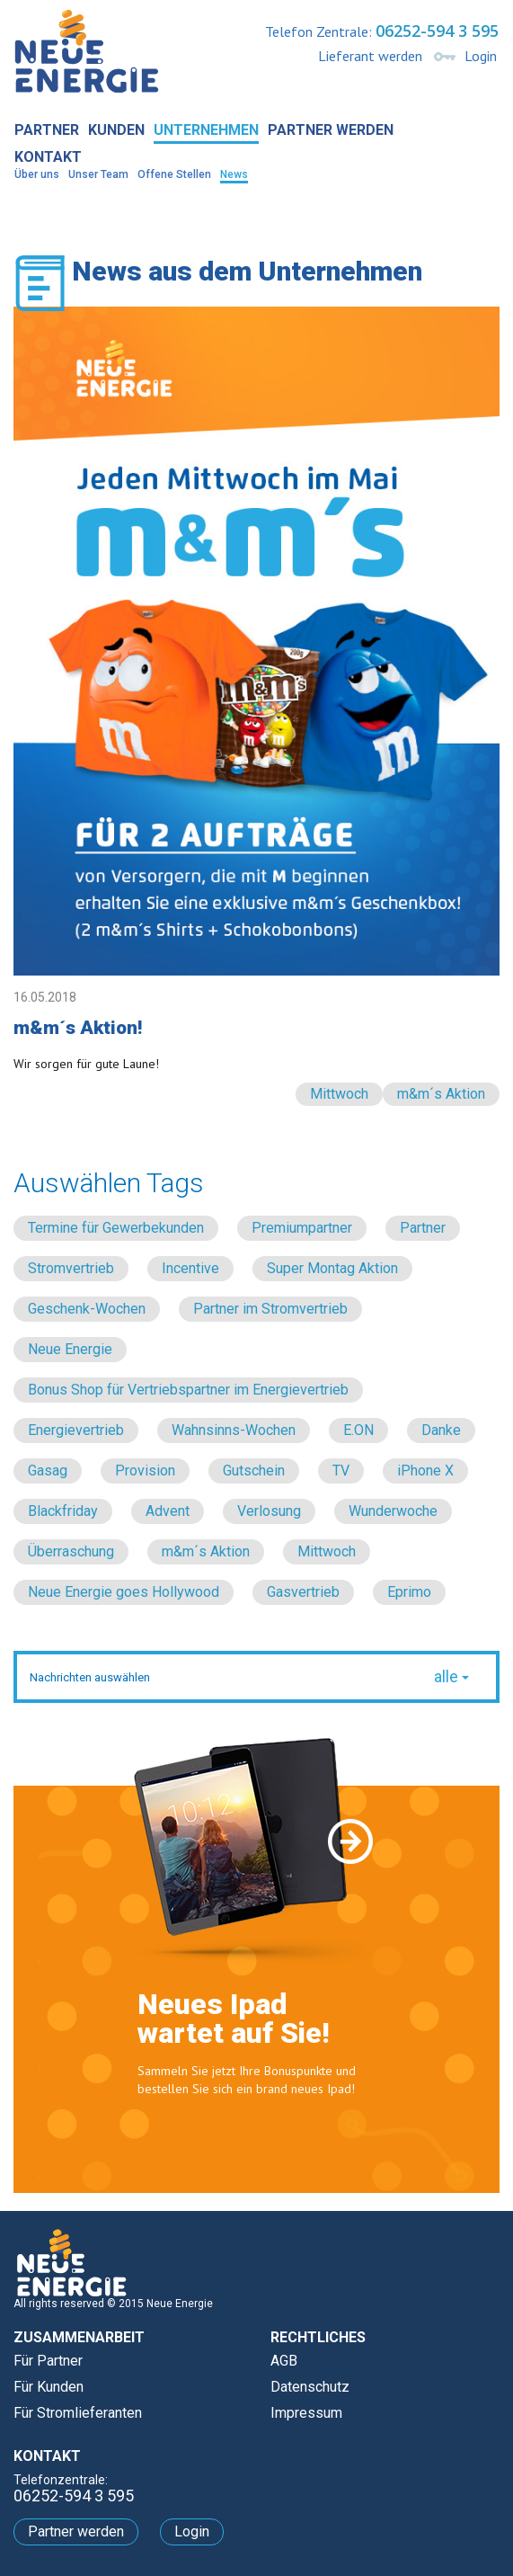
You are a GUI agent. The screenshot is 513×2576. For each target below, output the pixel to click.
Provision (145, 1470)
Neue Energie (70, 1349)
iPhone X (425, 1470)
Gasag (47, 1470)
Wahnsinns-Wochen (234, 1430)
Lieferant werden (370, 56)
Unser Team (98, 174)
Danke (441, 1430)
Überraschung (71, 1551)
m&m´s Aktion (441, 1093)
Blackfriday (63, 1511)
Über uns (36, 174)
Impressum (306, 2412)
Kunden (116, 129)
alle (451, 1676)
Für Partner (48, 2360)
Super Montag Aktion (332, 1268)
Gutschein (254, 1470)
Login (480, 56)
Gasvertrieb (303, 1591)
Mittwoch (339, 1093)
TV (340, 1470)
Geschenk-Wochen (87, 1308)
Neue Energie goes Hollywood (123, 1591)
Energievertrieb (76, 1430)
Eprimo (409, 1591)
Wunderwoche (393, 1511)
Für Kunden (48, 2386)
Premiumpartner (302, 1227)
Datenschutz (309, 2386)
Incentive (190, 1268)
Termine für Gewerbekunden (116, 1227)
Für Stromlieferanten (77, 2412)
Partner (46, 129)
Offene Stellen (174, 174)
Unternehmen (206, 129)
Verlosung (269, 1511)
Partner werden (331, 129)
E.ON (358, 1430)
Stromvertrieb (71, 1268)
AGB (283, 2360)
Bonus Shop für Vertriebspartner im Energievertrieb (188, 1389)
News (234, 174)
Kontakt (48, 156)
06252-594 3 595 (437, 30)
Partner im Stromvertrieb (270, 1308)
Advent (168, 1511)
